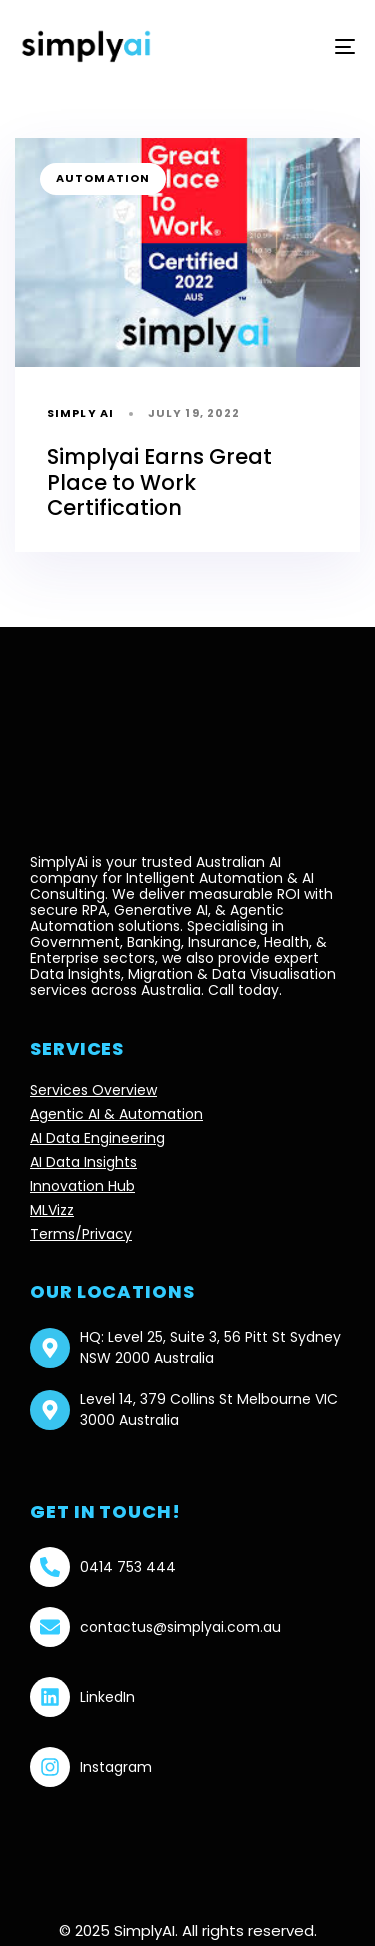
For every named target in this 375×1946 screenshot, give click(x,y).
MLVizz (52, 1210)
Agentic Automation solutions (157, 918)
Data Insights (75, 974)
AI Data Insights (83, 1162)
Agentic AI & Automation (116, 1114)
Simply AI (80, 413)
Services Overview (93, 1090)
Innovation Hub (82, 1186)
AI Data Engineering (97, 1138)
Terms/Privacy (81, 1234)
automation (103, 178)
